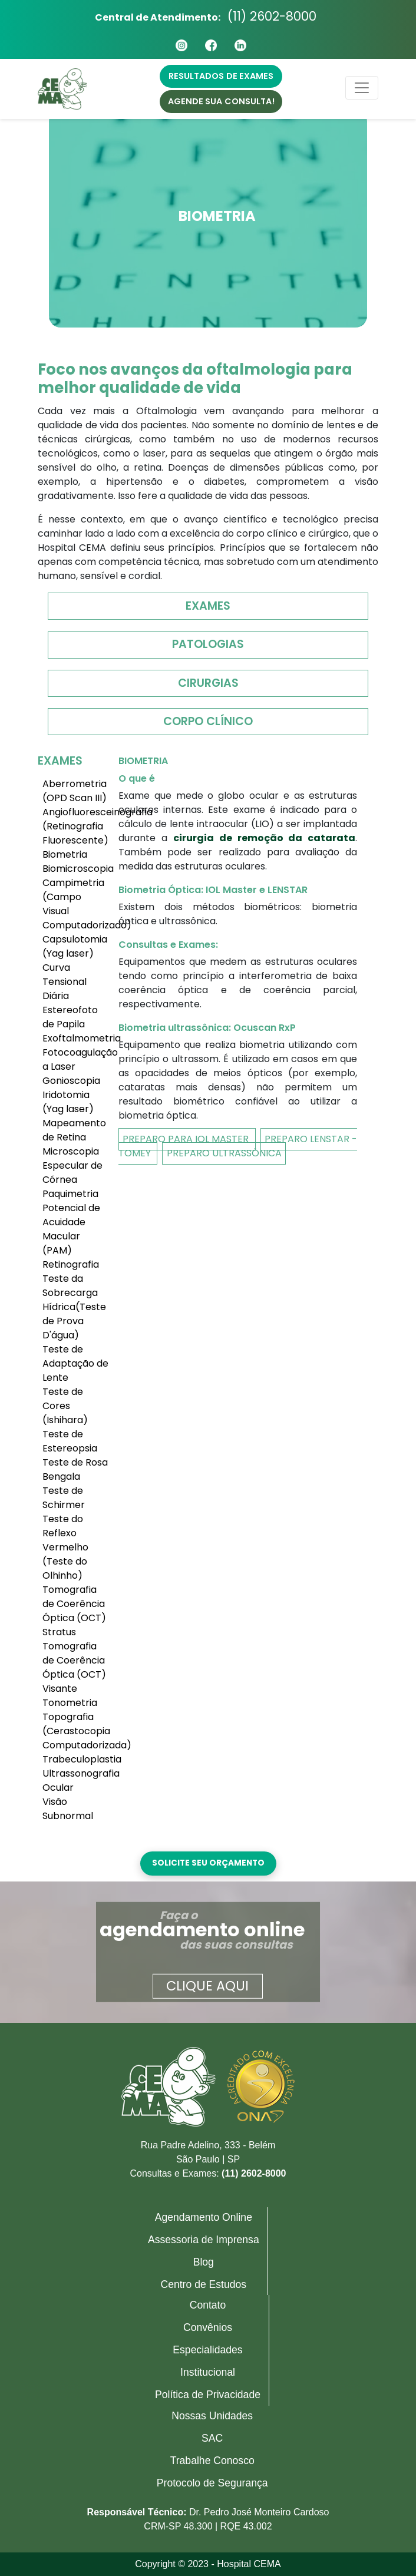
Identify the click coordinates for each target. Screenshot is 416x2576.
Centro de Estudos (203, 2284)
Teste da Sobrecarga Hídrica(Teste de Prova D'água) (74, 1307)
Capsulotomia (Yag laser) (74, 946)
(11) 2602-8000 (271, 16)
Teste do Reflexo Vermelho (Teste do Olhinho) (65, 1547)
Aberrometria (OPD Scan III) (74, 791)
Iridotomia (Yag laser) (68, 1102)
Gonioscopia (71, 1080)
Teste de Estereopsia (69, 1441)
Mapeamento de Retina (74, 1130)
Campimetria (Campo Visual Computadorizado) (76, 904)
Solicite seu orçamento (208, 1863)
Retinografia (70, 1264)
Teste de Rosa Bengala (75, 1469)
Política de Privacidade (207, 2394)
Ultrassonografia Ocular (76, 1780)
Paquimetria (70, 1194)
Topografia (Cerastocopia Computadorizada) (76, 1731)
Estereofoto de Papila (70, 1017)
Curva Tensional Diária (64, 982)
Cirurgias (208, 683)
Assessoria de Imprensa (203, 2240)
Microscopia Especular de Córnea (72, 1165)
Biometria (64, 854)
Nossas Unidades (212, 2416)
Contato (208, 2305)
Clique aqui (207, 1985)
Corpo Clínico (208, 721)
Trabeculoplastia (76, 1759)
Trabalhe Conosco (212, 2460)
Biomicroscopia (76, 868)
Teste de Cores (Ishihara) (65, 1406)
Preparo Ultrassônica (224, 1153)
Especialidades (207, 2350)
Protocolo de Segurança (212, 2483)
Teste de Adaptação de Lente (75, 1363)
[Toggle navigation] (361, 88)
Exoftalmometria (76, 1038)
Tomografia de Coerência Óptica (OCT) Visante (74, 1667)
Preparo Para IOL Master (187, 1139)
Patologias (208, 644)
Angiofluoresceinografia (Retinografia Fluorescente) (76, 826)
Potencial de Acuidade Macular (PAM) (71, 1229)
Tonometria (69, 1702)
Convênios (207, 2327)
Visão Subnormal (67, 1809)
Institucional (207, 2372)
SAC (212, 2438)
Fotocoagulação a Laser (76, 1059)
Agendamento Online (203, 2217)
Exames (208, 606)
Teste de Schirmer (63, 1498)
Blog (203, 2262)
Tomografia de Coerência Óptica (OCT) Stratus (74, 1611)
